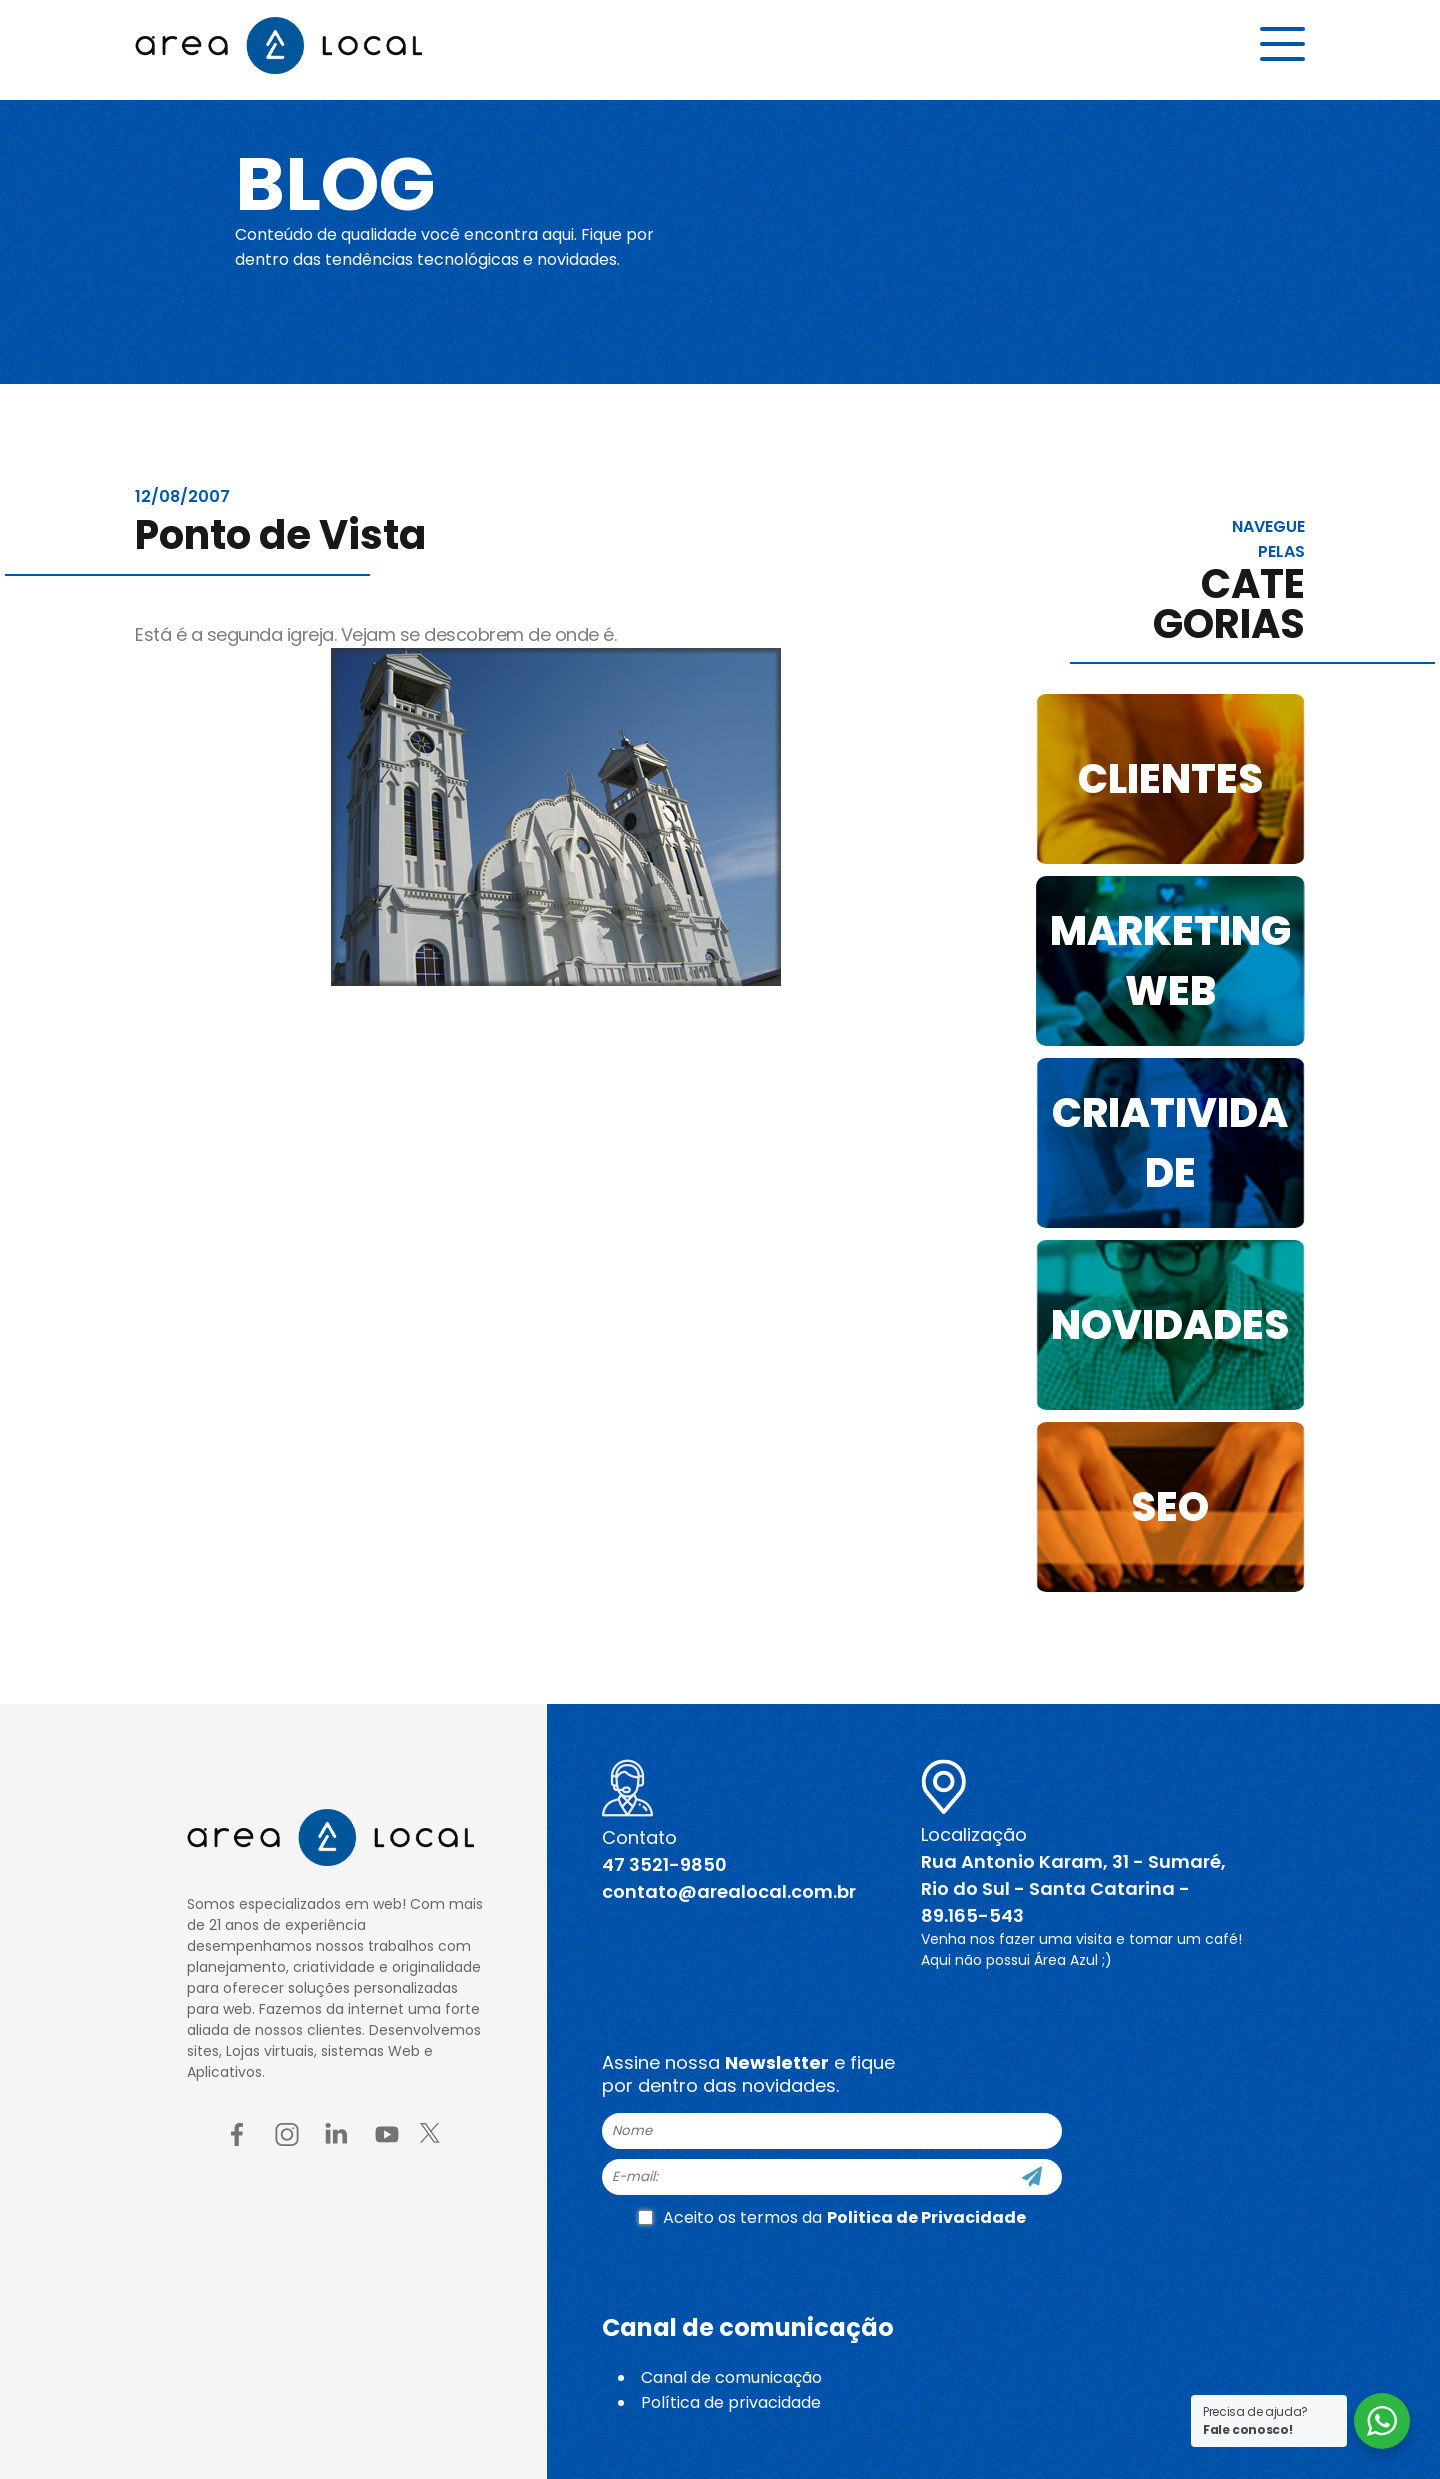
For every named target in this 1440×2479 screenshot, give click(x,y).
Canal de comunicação (731, 2377)
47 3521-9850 (664, 1864)
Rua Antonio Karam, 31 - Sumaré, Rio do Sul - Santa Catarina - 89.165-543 (1073, 1888)
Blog (343, 182)
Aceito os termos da (832, 2217)
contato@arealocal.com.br (729, 1891)
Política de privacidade (731, 2402)
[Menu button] (1282, 47)
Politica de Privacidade (926, 2217)
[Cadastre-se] (1032, 2177)
